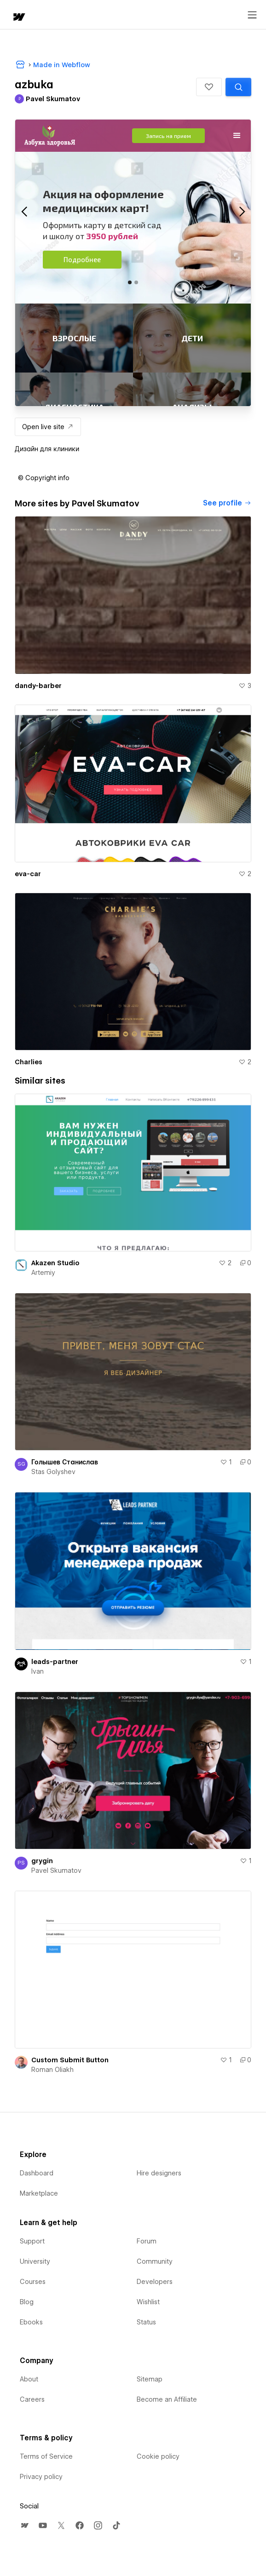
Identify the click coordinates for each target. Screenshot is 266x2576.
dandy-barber (38, 685)
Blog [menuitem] (27, 2302)
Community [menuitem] (155, 2261)
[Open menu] (252, 15)
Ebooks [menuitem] (31, 2322)
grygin (42, 1861)
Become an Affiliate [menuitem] (167, 2399)
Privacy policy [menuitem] (41, 2476)
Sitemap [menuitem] (149, 2379)
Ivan (37, 1671)
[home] (18, 18)
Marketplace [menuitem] (39, 2193)
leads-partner (54, 1661)
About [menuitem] (29, 2379)
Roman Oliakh (52, 2069)
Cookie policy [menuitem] (158, 2456)
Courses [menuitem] (33, 2281)
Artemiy (43, 1272)
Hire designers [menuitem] (159, 2173)
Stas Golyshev (53, 1471)
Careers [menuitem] (32, 2399)
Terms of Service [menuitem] (46, 2456)
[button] (209, 87)
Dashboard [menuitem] (36, 2173)
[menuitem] (24, 2525)
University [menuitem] (35, 2261)
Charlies (28, 1062)
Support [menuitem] (32, 2241)
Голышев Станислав (64, 1462)
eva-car (28, 874)
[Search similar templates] (238, 87)
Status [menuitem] (146, 2322)
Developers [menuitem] (155, 2281)
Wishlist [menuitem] (148, 2302)
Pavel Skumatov (56, 1870)
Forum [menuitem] (146, 2241)
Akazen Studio (55, 1263)
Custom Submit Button (70, 2060)
